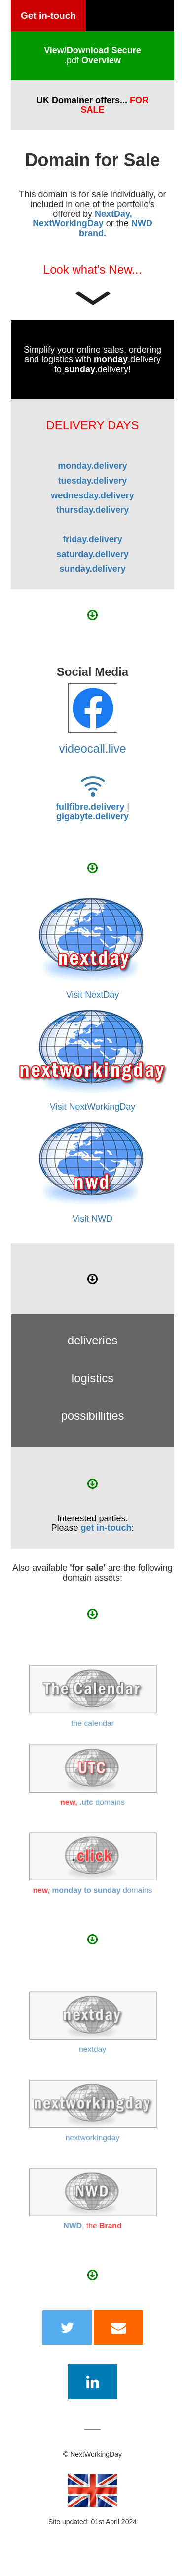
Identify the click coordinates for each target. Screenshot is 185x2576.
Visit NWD (93, 1219)
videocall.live (92, 748)
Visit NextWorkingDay (92, 1107)
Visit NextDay (92, 995)
